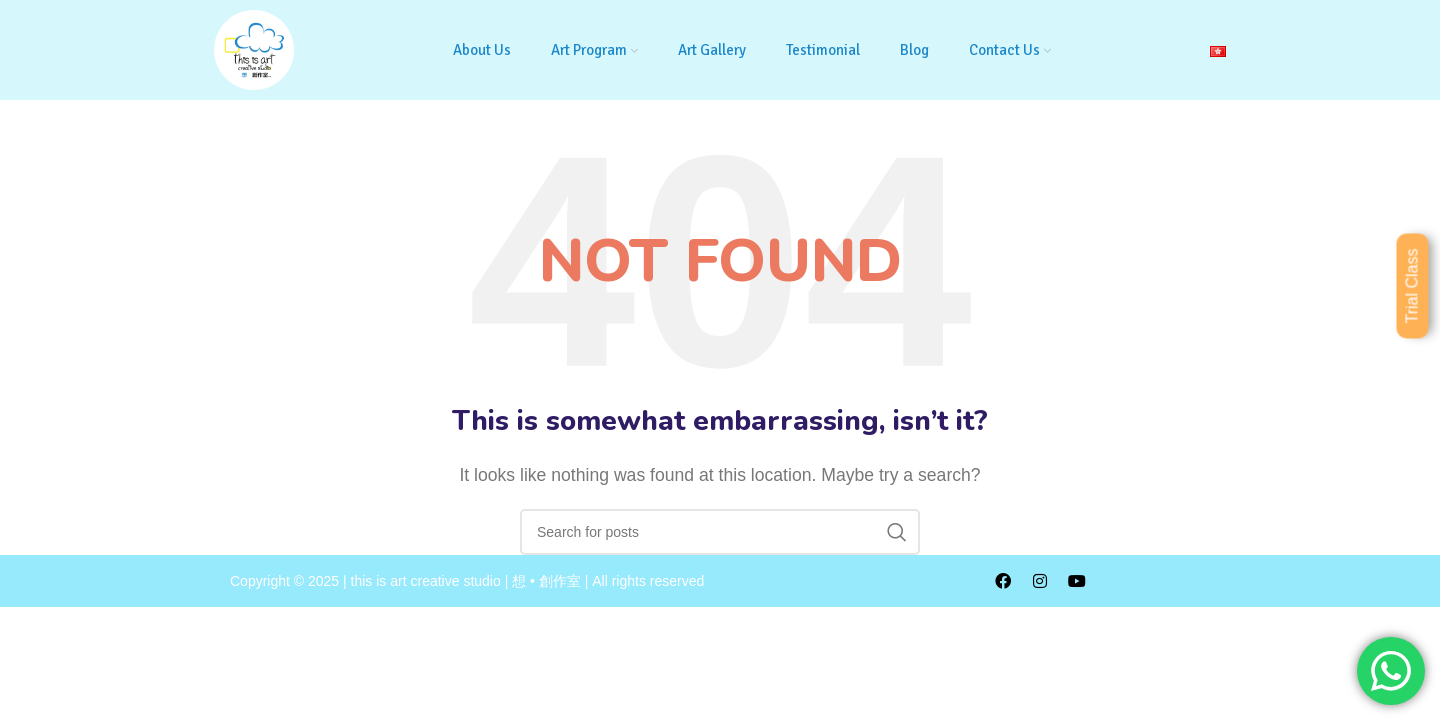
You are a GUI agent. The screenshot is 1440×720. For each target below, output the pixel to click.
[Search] (720, 532)
